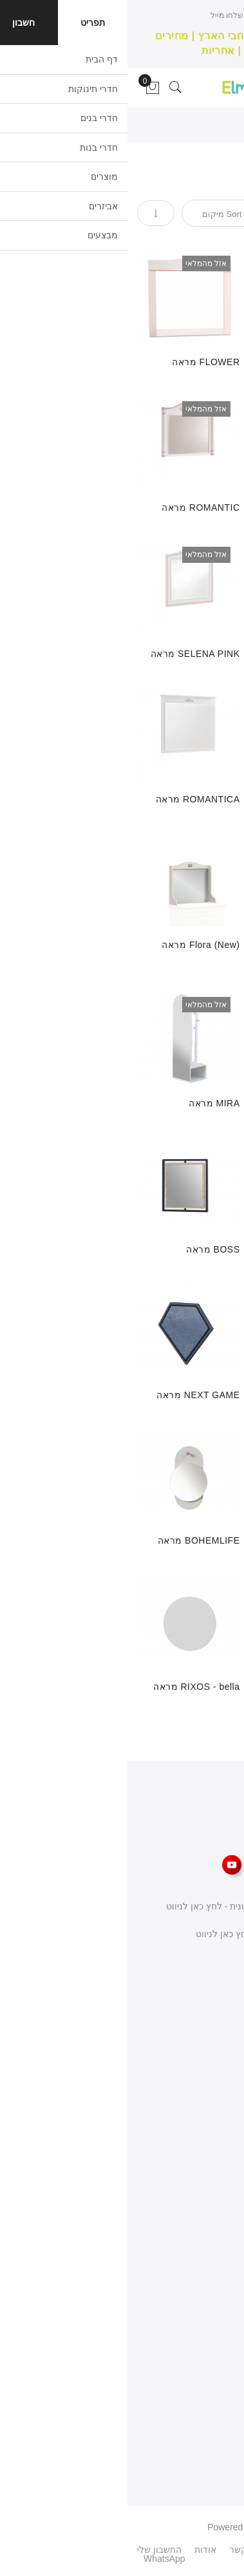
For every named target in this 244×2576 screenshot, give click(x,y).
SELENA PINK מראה (68, 654)
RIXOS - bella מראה (69, 1686)
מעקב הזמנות (207, 2358)
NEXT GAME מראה (70, 1395)
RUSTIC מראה (202, 507)
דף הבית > (213, 126)
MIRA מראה (86, 1103)
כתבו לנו (199, 1961)
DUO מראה (210, 799)
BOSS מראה (85, 1249)
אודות (223, 2130)
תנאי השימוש (209, 2176)
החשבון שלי (212, 2312)
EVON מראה (207, 1395)
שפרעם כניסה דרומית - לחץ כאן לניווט (141, 1934)
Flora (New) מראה (73, 945)
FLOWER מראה (78, 362)
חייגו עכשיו (143, 15)
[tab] (229, 176)
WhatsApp (37, 2558)
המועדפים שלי (206, 2334)
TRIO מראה (209, 362)
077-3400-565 (184, 2015)
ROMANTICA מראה (70, 799)
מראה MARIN (205, 1540)
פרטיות (220, 2404)
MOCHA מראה (203, 654)
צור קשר (217, 2153)
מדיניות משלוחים (202, 2222)
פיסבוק (162, 2549)
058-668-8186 (184, 1987)
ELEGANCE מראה (194, 1103)
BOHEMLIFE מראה (71, 1540)
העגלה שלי (213, 2381)
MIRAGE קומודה (198, 1249)
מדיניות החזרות (205, 2199)
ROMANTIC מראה (73, 507)
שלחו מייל (99, 15)
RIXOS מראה (206, 1686)
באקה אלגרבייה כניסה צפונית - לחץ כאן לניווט (127, 1906)
